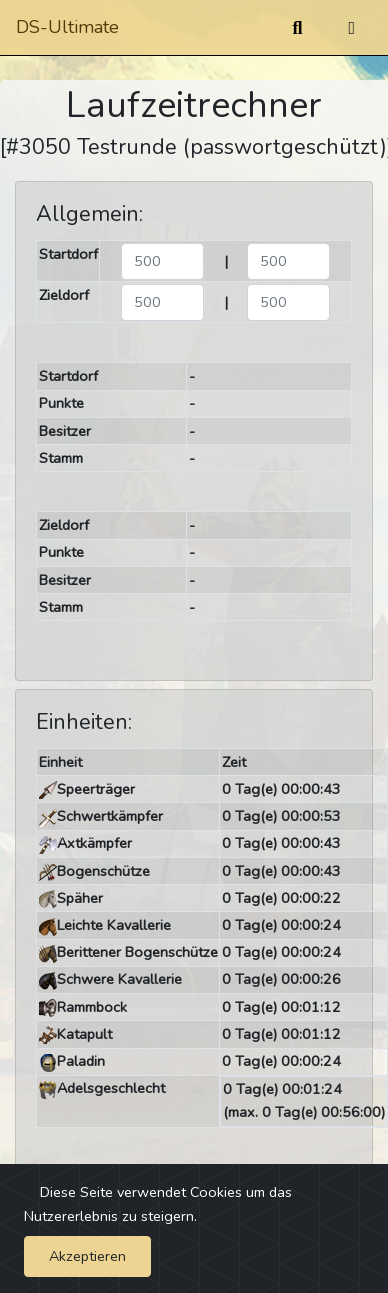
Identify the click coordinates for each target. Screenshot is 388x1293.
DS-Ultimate (67, 27)
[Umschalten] (351, 28)
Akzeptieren (87, 1256)
